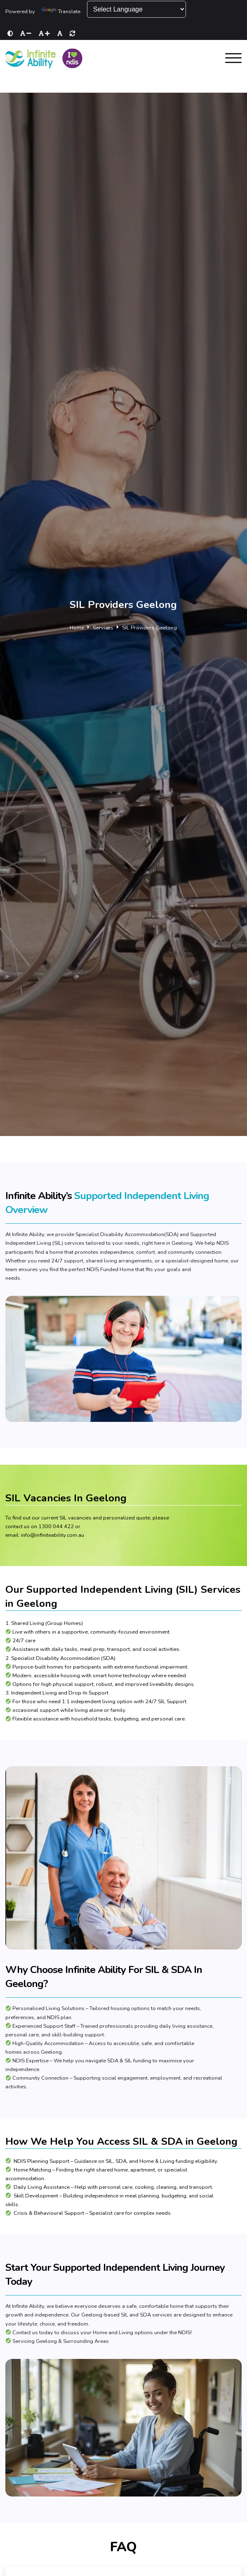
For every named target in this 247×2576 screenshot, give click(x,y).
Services (103, 627)
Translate (61, 11)
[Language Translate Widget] (136, 9)
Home (77, 627)
